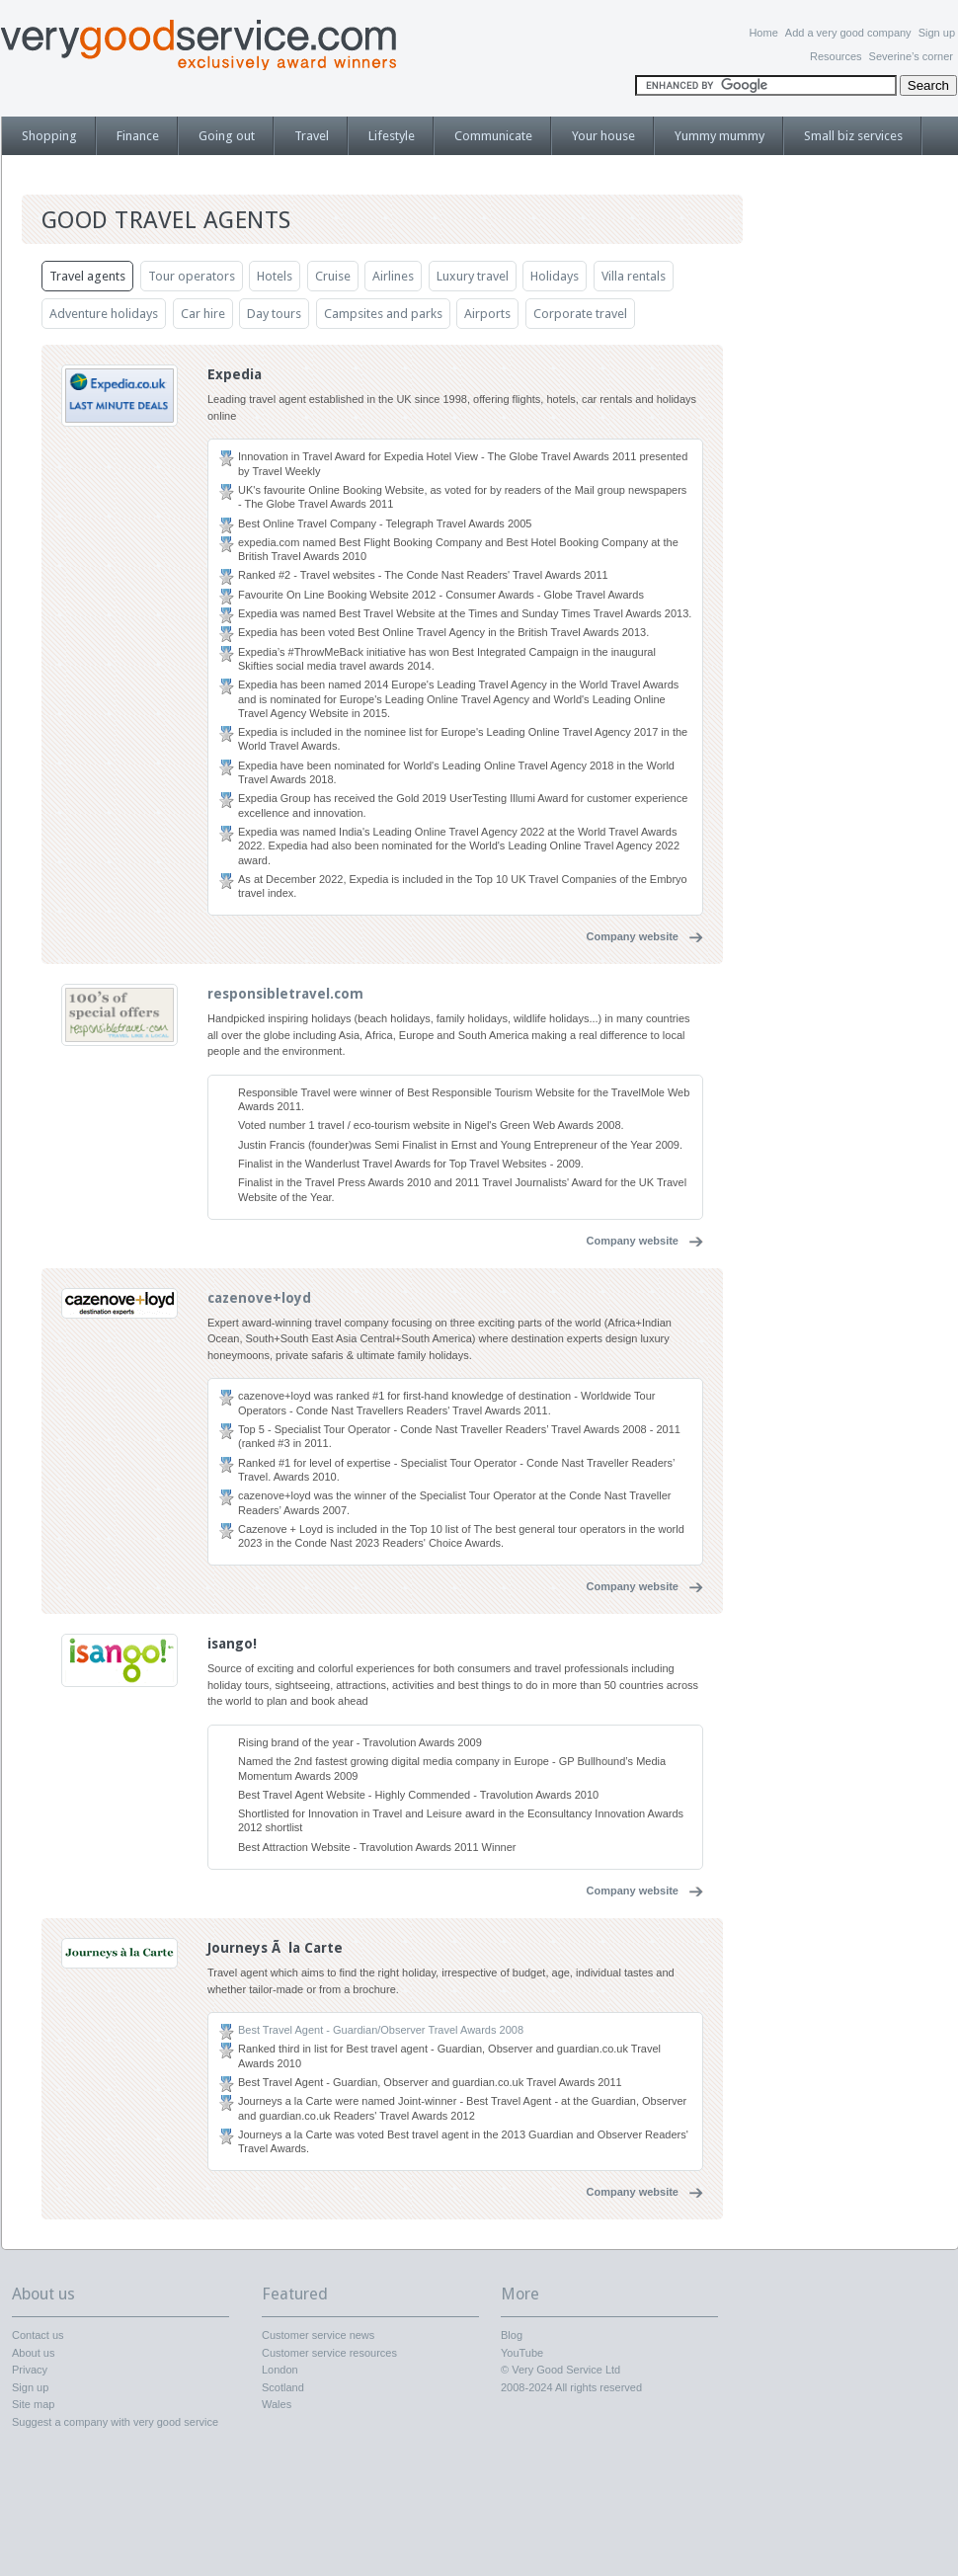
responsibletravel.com (285, 994)
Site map (33, 2404)
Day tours (274, 313)
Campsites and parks (383, 313)
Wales (276, 2404)
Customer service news (318, 2335)
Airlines (393, 276)
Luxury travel (473, 276)
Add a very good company (848, 33)
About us (33, 2353)
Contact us (38, 2335)
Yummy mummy (719, 135)
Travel (311, 135)
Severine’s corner (911, 56)
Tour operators (191, 276)
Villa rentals (633, 276)
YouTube (522, 2353)
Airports (487, 313)
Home (763, 33)
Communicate (493, 135)
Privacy (29, 2369)
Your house (603, 135)
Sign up (936, 33)
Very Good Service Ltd (566, 2369)
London (280, 2369)
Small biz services (853, 135)
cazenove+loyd (259, 1298)
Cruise (333, 276)
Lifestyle (391, 135)
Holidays (554, 276)
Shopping (49, 135)
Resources (836, 56)
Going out (227, 135)
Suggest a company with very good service (115, 2422)
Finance (138, 135)
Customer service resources (329, 2353)
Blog (511, 2335)
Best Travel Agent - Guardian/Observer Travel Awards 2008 (380, 2030)
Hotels (274, 276)
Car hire (203, 313)
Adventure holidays (103, 313)
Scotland (283, 2387)
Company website (632, 936)
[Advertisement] (859, 498)
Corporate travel (580, 313)
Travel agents (87, 276)
